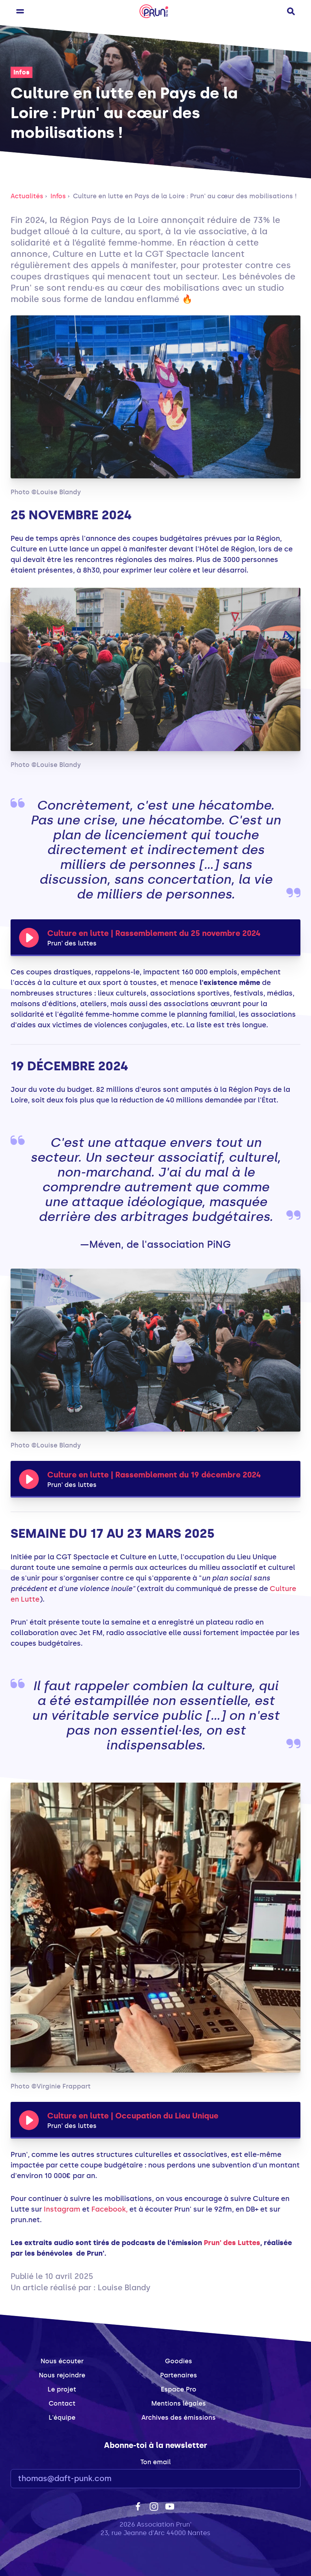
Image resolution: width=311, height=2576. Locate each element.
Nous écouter (62, 2361)
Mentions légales (178, 2403)
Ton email (155, 2462)
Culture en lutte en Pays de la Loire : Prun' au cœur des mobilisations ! (185, 196)
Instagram (62, 2209)
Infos (21, 72)
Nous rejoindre (62, 2375)
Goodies (178, 2361)
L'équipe (62, 2417)
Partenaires (178, 2375)
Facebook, (109, 2209)
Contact (62, 2403)
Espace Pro (178, 2389)
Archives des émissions (178, 2417)
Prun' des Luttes (232, 2242)
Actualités (27, 196)
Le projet (62, 2389)
